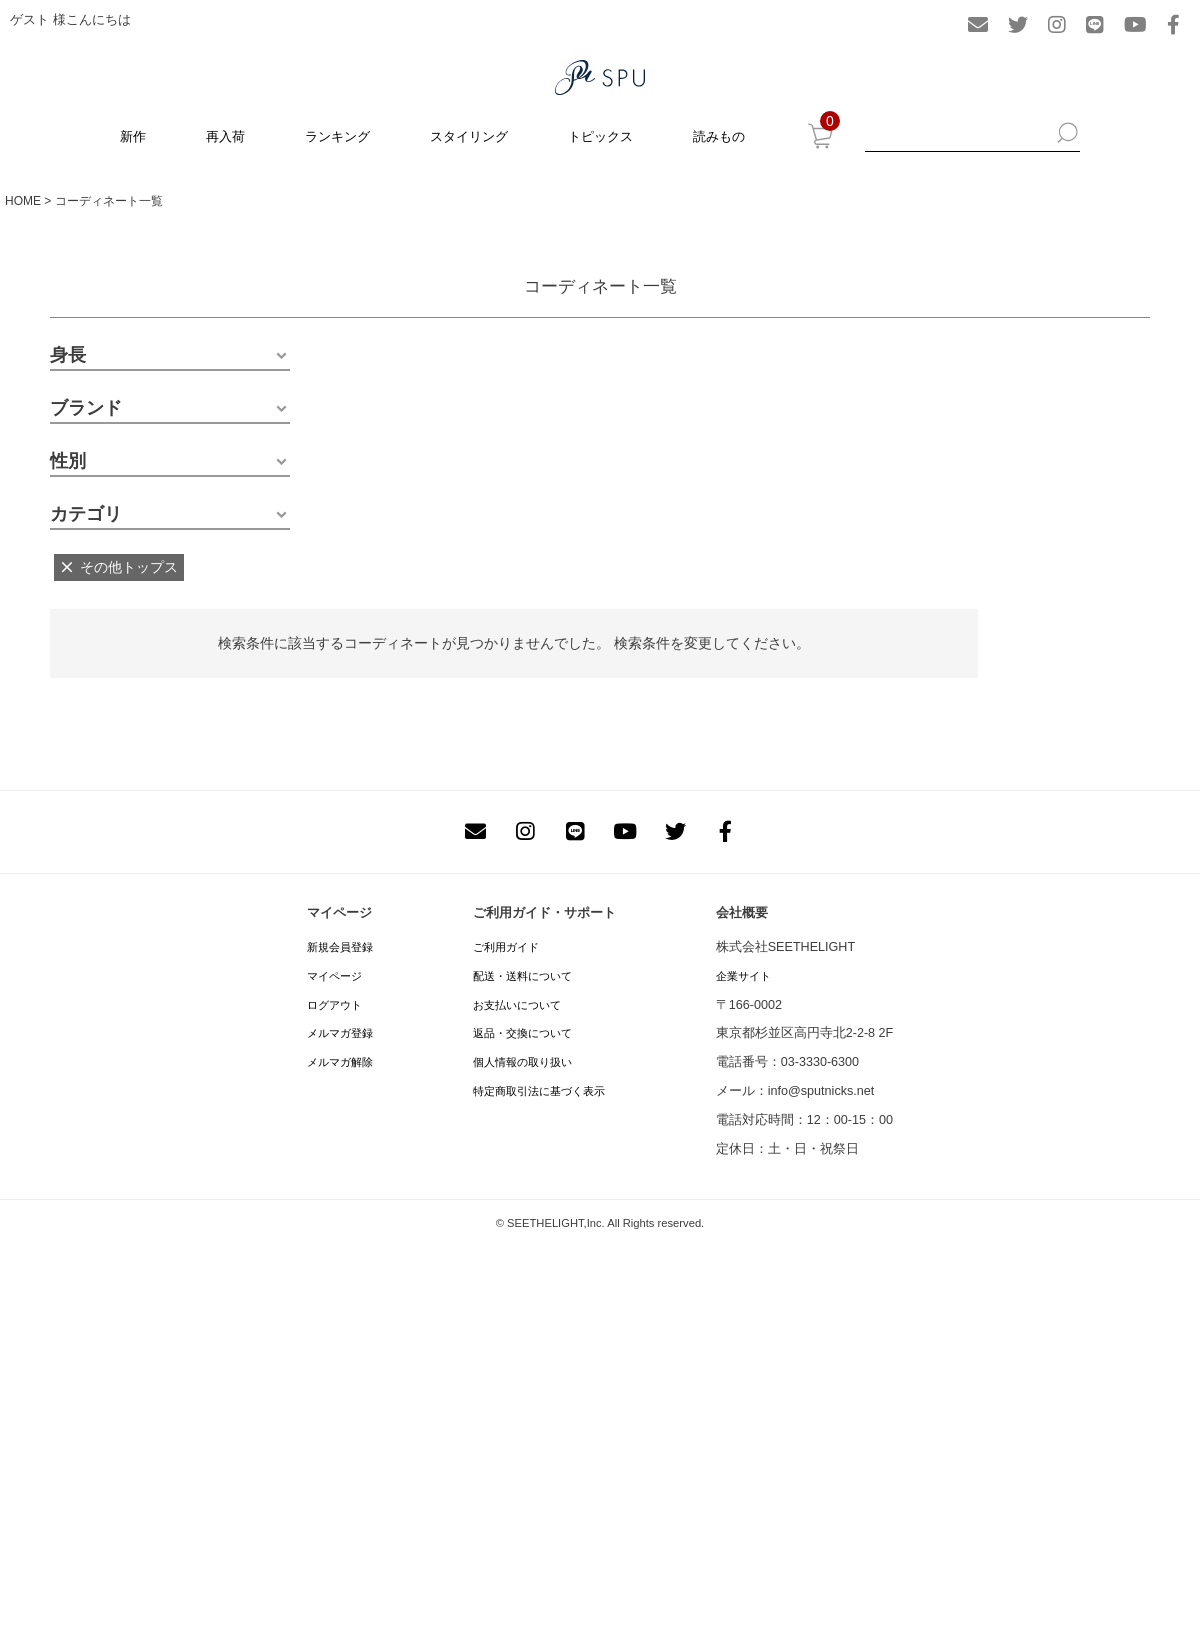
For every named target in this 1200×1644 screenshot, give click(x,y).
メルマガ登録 (340, 1033)
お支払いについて (517, 1005)
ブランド (86, 408)
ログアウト (334, 1005)
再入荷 (225, 136)
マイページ (334, 976)
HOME (23, 201)
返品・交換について (522, 1033)
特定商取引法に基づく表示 (539, 1091)
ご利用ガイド (506, 947)
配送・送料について (522, 976)
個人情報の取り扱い (522, 1062)
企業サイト (743, 976)
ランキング (337, 136)
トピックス (600, 136)
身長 (68, 355)
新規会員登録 (340, 947)
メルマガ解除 (340, 1062)
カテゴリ (86, 514)
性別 (68, 461)
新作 (133, 136)
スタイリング (469, 136)
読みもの (719, 136)
